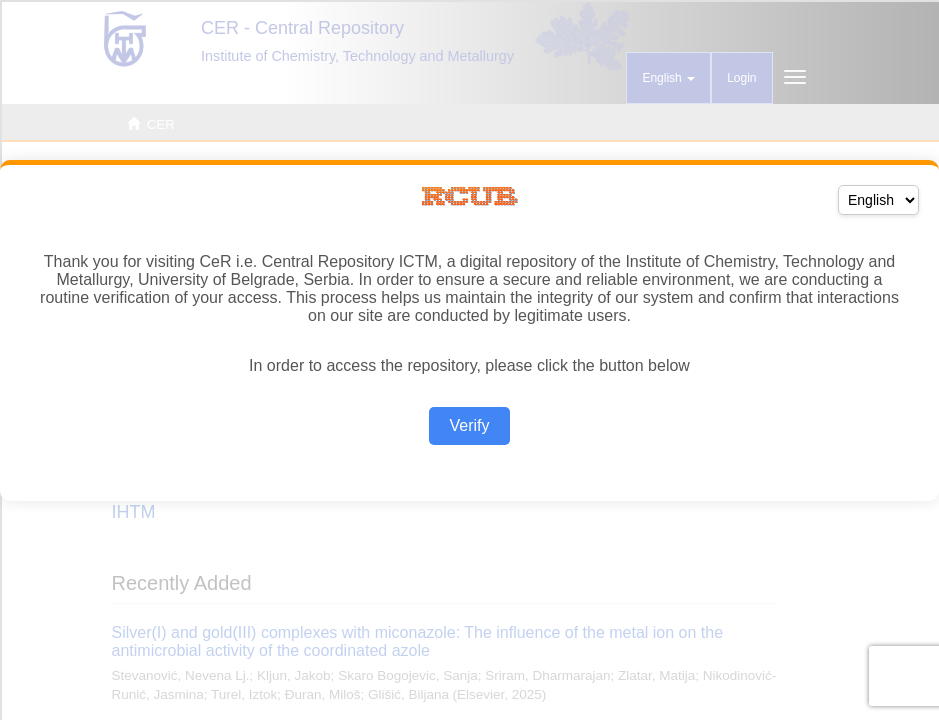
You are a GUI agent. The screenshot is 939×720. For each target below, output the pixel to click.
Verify (469, 425)
